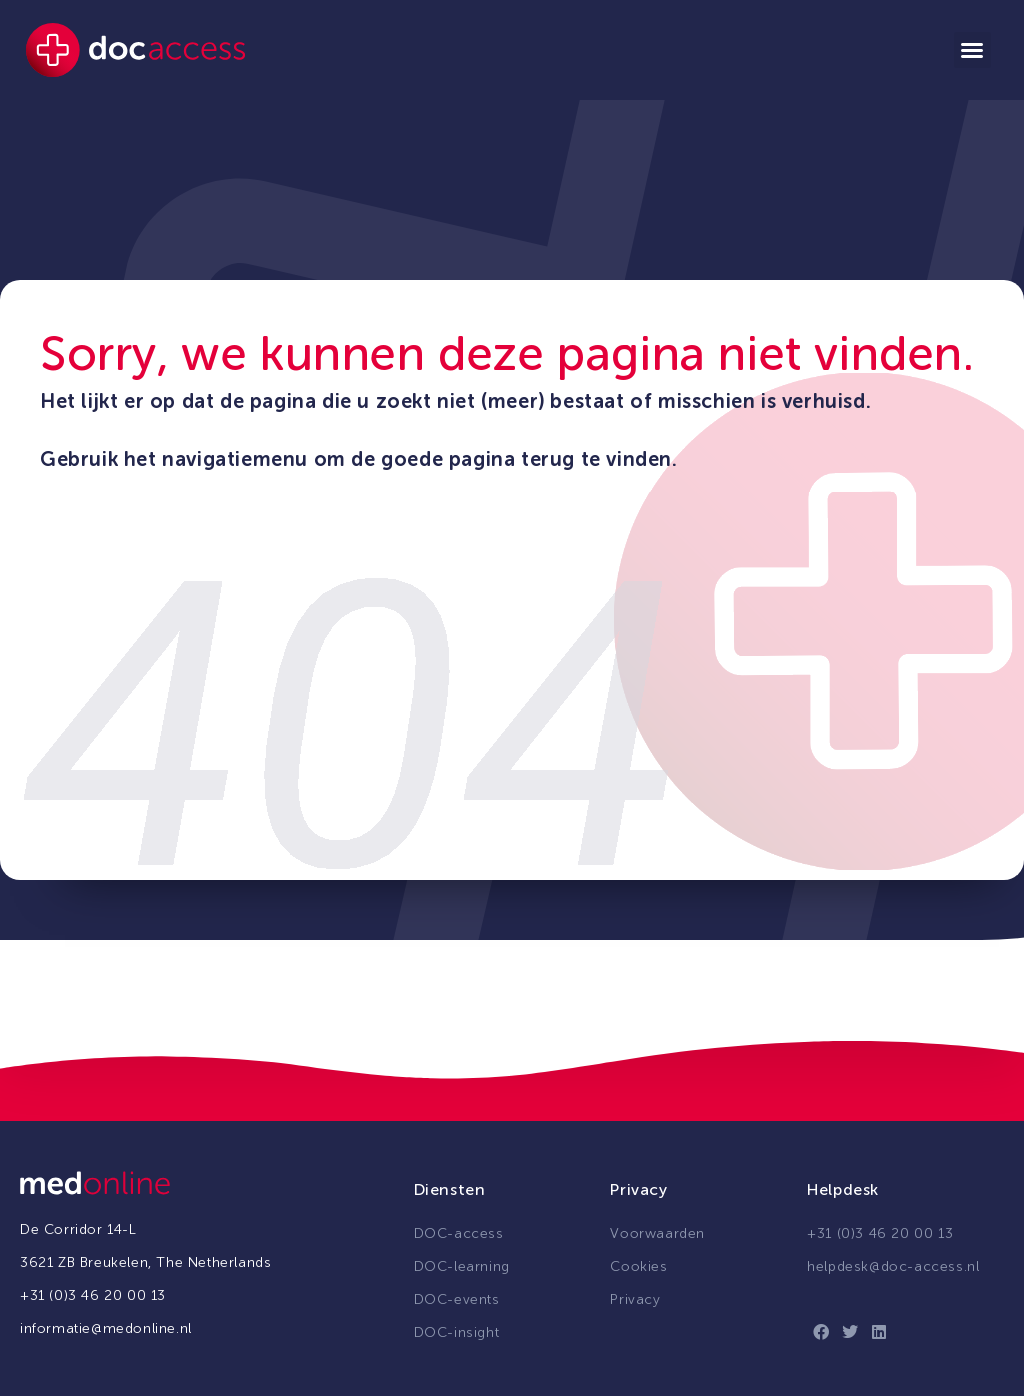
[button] (972, 50)
